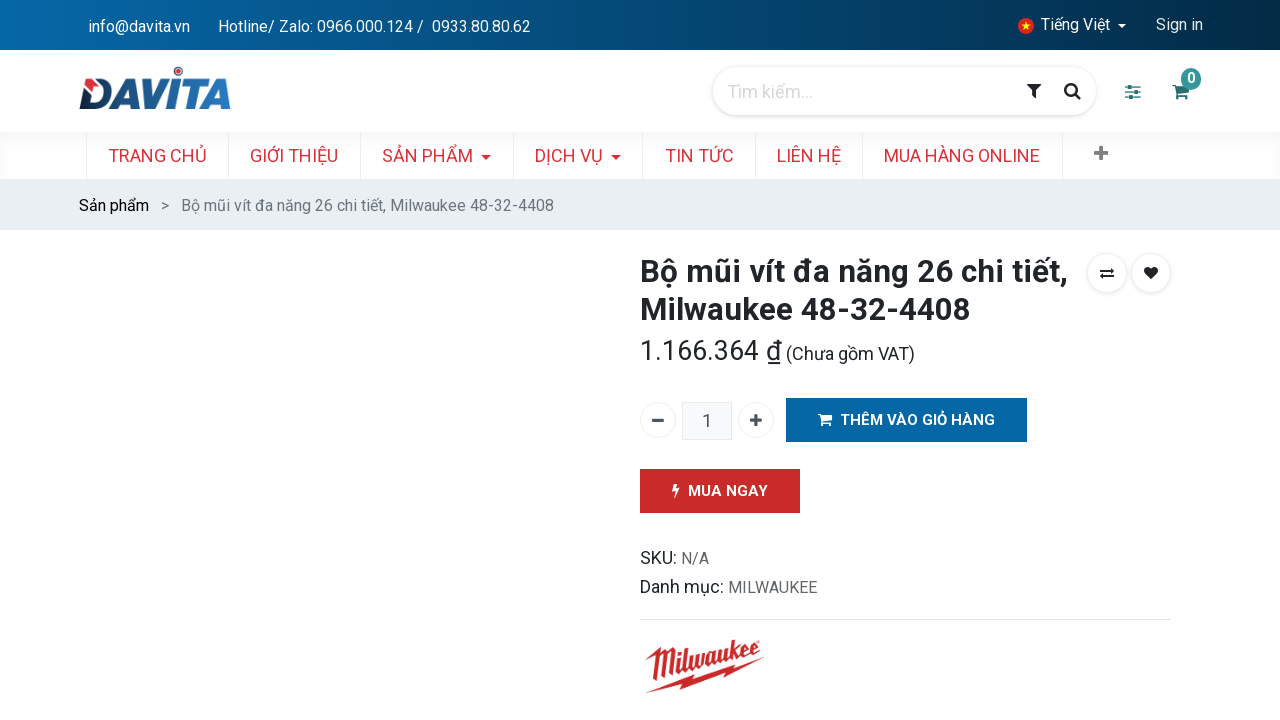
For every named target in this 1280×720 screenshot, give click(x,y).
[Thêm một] (756, 420)
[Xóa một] (658, 420)
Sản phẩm (114, 205)
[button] (1110, 154)
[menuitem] (166, 155)
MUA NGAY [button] (720, 491)
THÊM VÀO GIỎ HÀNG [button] (906, 420)
